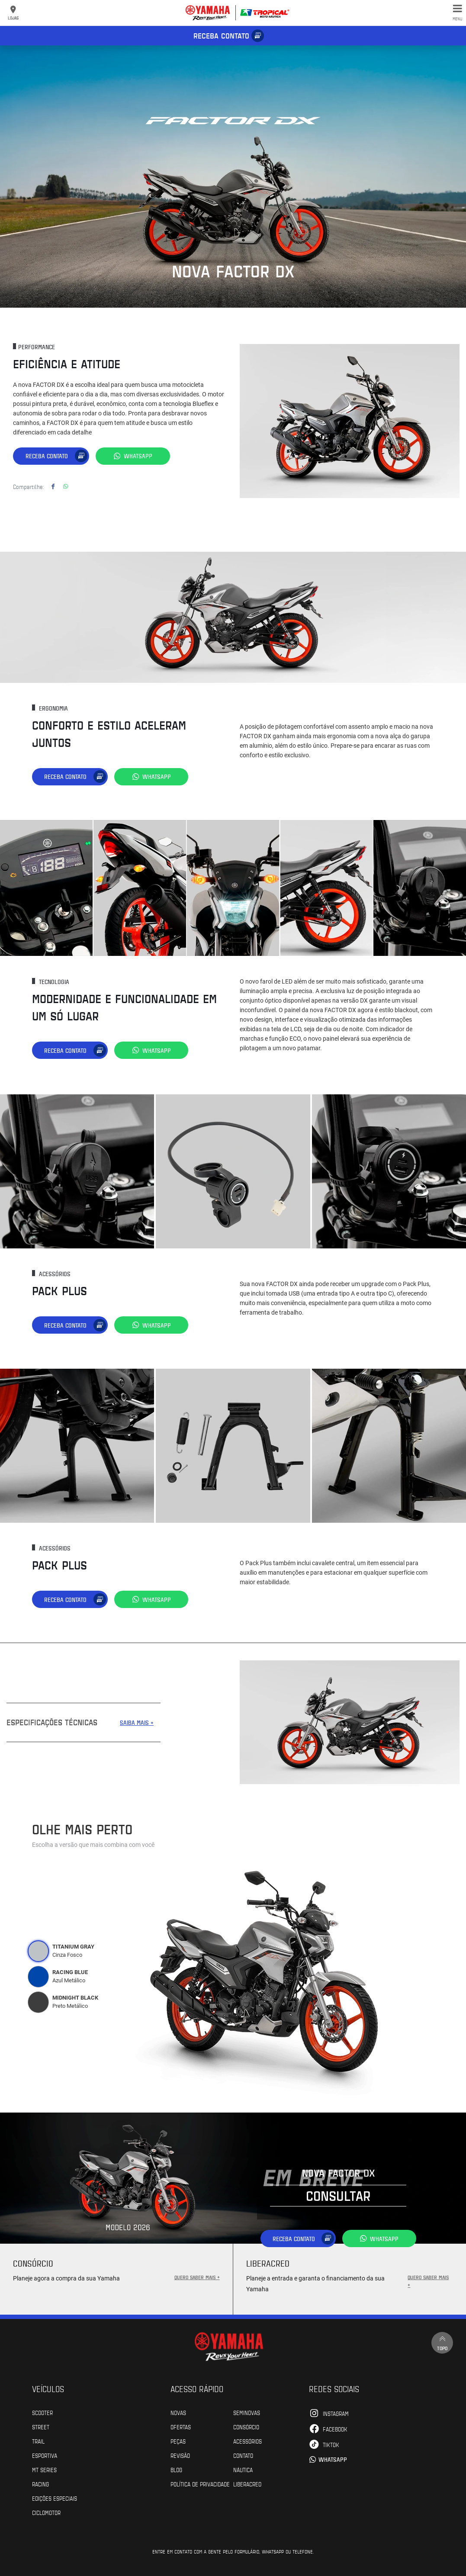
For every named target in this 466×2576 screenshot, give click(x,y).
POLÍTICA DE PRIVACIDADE (200, 2483)
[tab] (38, 1951)
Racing (40, 2483)
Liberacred (247, 2483)
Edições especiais (54, 2498)
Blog (176, 2469)
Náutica (243, 2469)
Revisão (180, 2455)
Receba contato (221, 35)
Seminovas (246, 2412)
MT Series (44, 2469)
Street (40, 2426)
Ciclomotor (46, 2512)
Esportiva (44, 2455)
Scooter (42, 2412)
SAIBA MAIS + (137, 1722)
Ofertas (180, 2426)
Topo (442, 2342)
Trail (38, 2440)
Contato (243, 2455)
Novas (178, 2412)
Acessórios (247, 2440)
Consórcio (246, 2426)
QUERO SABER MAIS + (197, 2276)
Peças (178, 2440)
